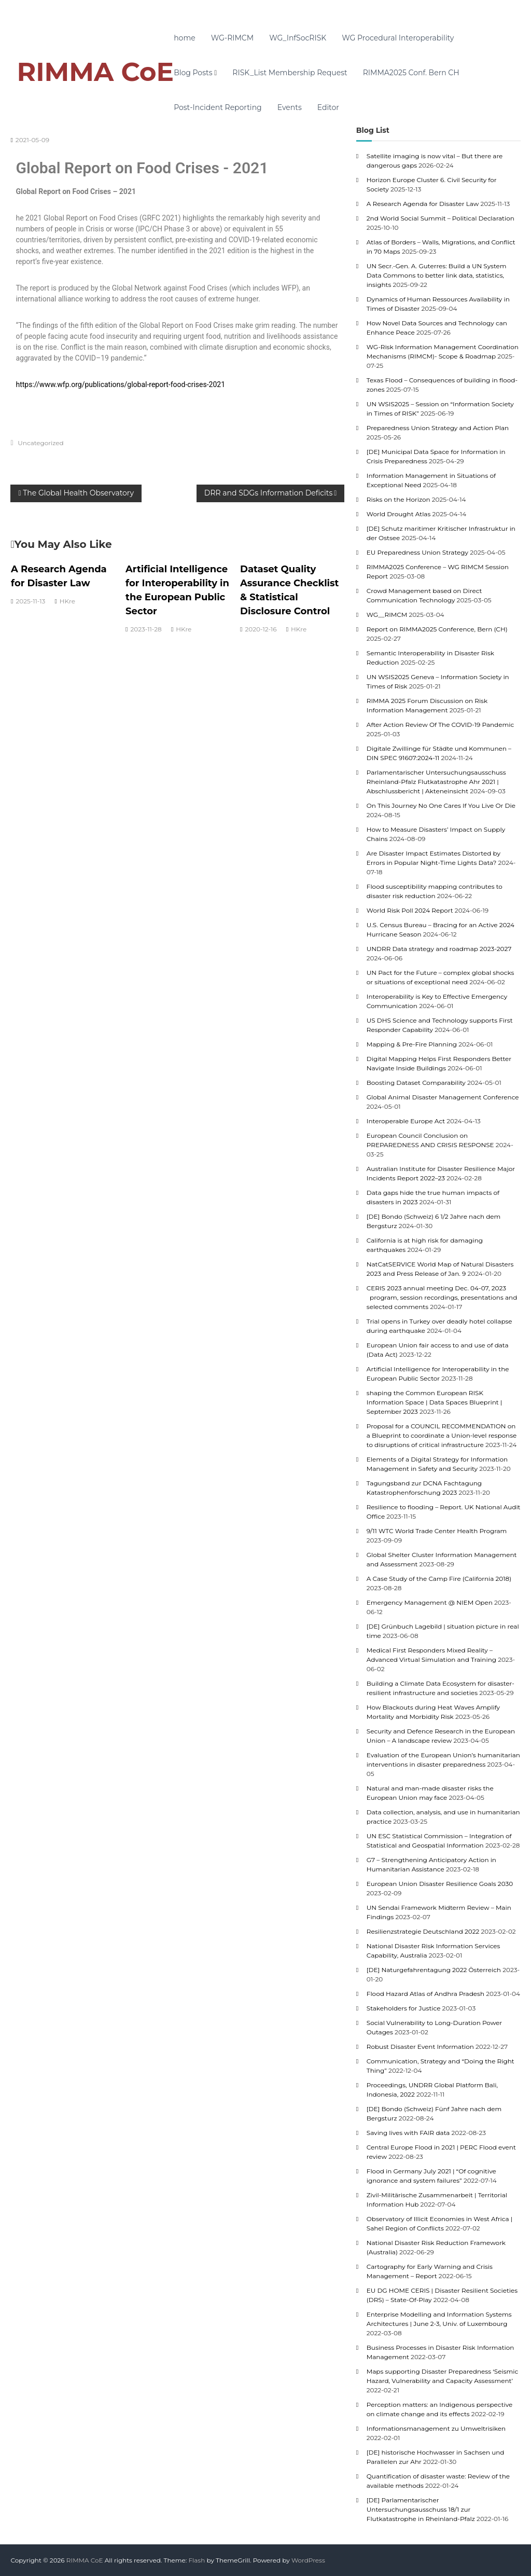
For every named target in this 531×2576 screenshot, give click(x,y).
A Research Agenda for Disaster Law (423, 204)
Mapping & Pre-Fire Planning (412, 1044)
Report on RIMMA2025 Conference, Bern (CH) (437, 629)
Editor (328, 107)
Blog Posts (193, 72)
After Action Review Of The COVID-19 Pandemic (440, 724)
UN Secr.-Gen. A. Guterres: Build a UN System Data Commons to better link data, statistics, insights (437, 275)
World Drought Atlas (399, 514)
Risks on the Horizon (398, 499)
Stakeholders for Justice (404, 2008)
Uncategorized (40, 443)
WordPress (308, 2560)
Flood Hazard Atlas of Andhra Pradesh (425, 1994)
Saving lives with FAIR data (408, 2133)
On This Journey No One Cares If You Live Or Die (441, 805)
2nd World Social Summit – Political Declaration (440, 218)
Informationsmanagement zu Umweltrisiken (436, 2428)
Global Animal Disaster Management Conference (443, 1097)
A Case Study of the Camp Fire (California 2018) (439, 1578)
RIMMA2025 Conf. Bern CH (411, 72)
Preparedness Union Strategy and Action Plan (438, 428)
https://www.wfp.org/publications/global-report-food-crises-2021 (120, 384)
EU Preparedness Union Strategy (417, 552)
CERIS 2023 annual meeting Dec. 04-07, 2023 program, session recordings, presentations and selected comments (442, 1297)
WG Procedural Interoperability (398, 38)
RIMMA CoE (95, 72)
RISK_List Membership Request (289, 72)
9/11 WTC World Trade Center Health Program (437, 1531)
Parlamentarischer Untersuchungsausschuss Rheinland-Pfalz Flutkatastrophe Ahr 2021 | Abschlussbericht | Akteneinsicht (436, 781)
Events (289, 107)
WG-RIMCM (232, 38)
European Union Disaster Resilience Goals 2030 (440, 1884)
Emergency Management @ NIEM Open (430, 1602)
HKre (67, 601)
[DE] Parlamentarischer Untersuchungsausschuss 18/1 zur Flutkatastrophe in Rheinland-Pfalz (421, 2509)
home (184, 38)
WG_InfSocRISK (297, 38)
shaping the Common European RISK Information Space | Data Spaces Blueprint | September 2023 (434, 1402)
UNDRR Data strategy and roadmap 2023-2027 (439, 949)
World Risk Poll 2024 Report (410, 910)
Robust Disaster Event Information (420, 2046)
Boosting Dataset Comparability (416, 1082)
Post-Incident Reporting (218, 107)
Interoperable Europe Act (406, 1121)
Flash (196, 2560)
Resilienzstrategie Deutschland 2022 (423, 1931)
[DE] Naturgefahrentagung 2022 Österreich (434, 1970)
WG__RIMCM (387, 614)
